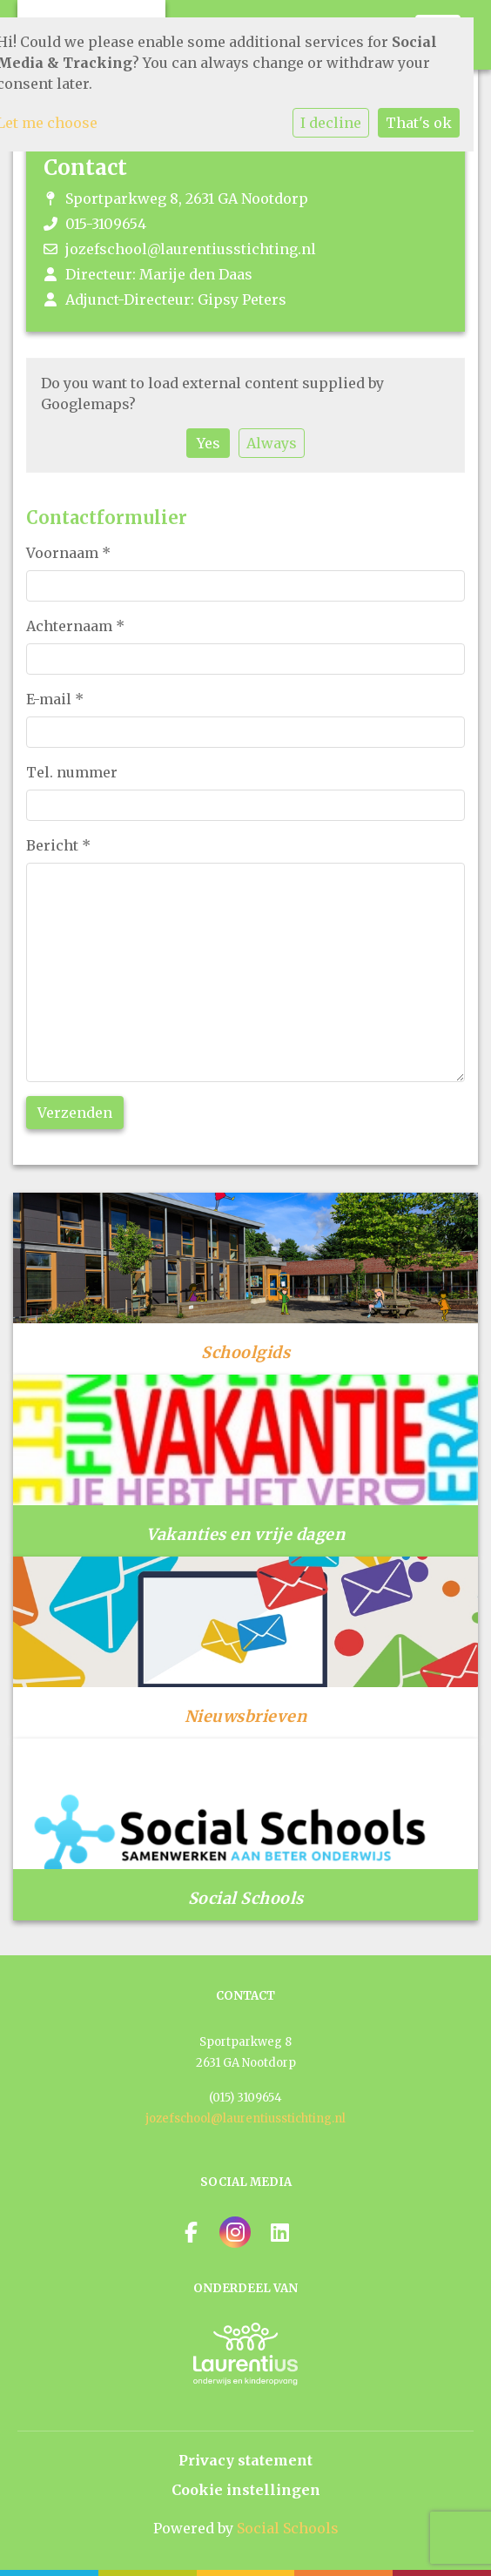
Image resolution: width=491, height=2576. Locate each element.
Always (271, 443)
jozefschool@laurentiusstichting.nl (190, 249)
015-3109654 (105, 223)
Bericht (58, 845)
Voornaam (68, 553)
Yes (208, 443)
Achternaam (75, 626)
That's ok (419, 122)
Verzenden (74, 1112)
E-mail (55, 699)
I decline (330, 122)
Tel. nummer (72, 772)
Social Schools (288, 2528)
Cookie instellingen (246, 2490)
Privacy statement (245, 2460)
